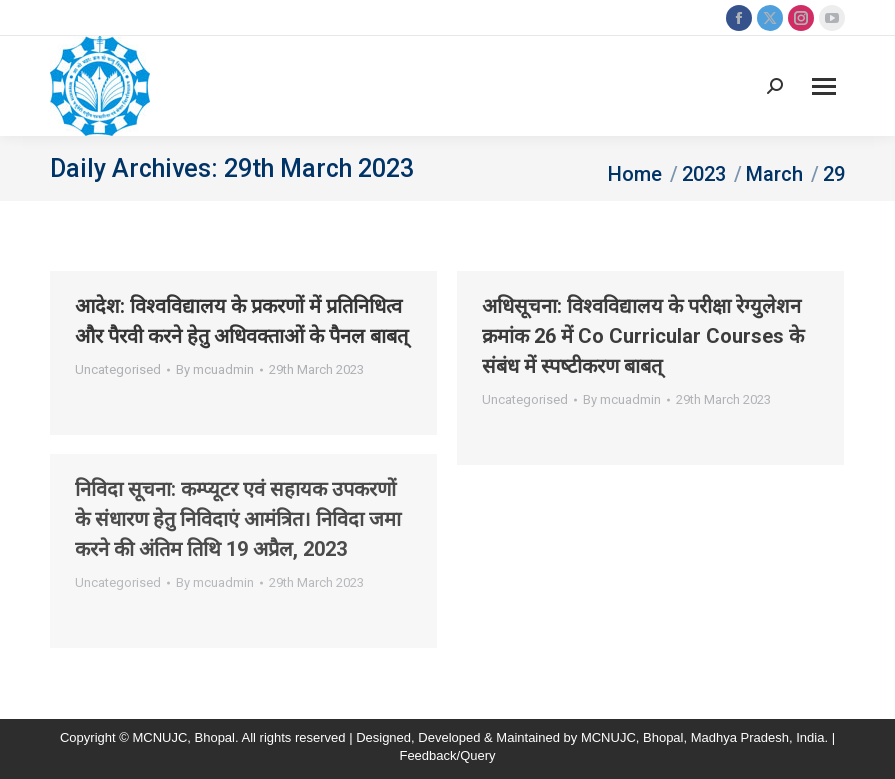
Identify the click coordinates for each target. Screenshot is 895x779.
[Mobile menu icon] (824, 86)
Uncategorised (118, 369)
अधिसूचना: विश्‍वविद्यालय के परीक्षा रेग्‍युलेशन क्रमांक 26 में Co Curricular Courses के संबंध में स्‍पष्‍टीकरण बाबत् (643, 336)
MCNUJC (608, 737)
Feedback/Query (447, 755)
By (215, 369)
